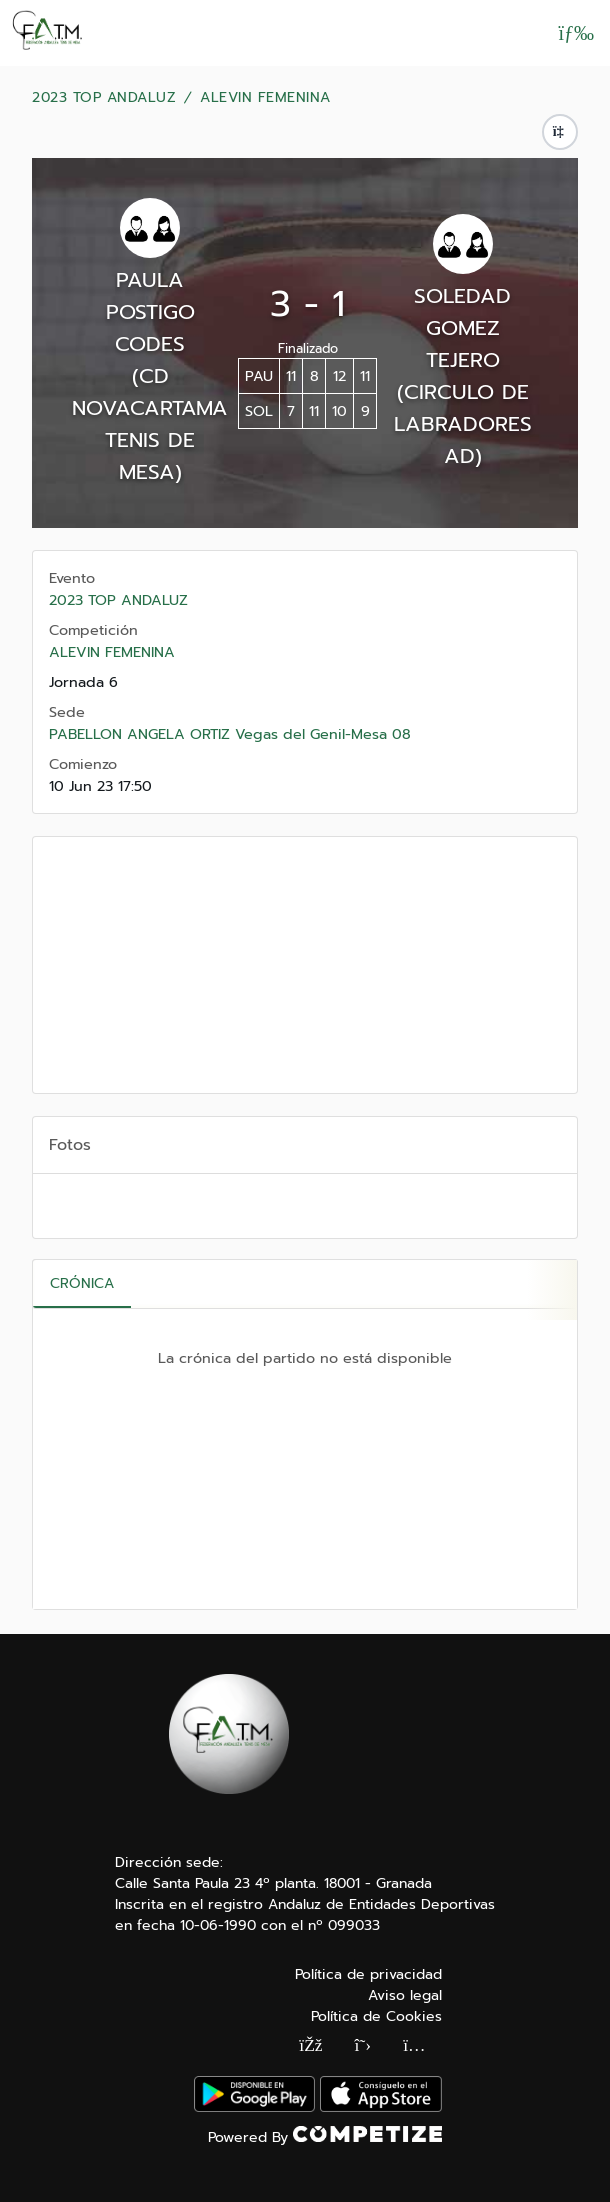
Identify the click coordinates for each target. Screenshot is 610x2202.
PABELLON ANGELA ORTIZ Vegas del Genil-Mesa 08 (230, 734)
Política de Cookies (376, 2016)
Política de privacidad (368, 1974)
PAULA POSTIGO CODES (150, 312)
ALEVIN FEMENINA (265, 98)
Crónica (82, 1283)
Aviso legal (405, 1995)
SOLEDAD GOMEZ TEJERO (462, 328)
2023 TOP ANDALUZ (104, 98)
